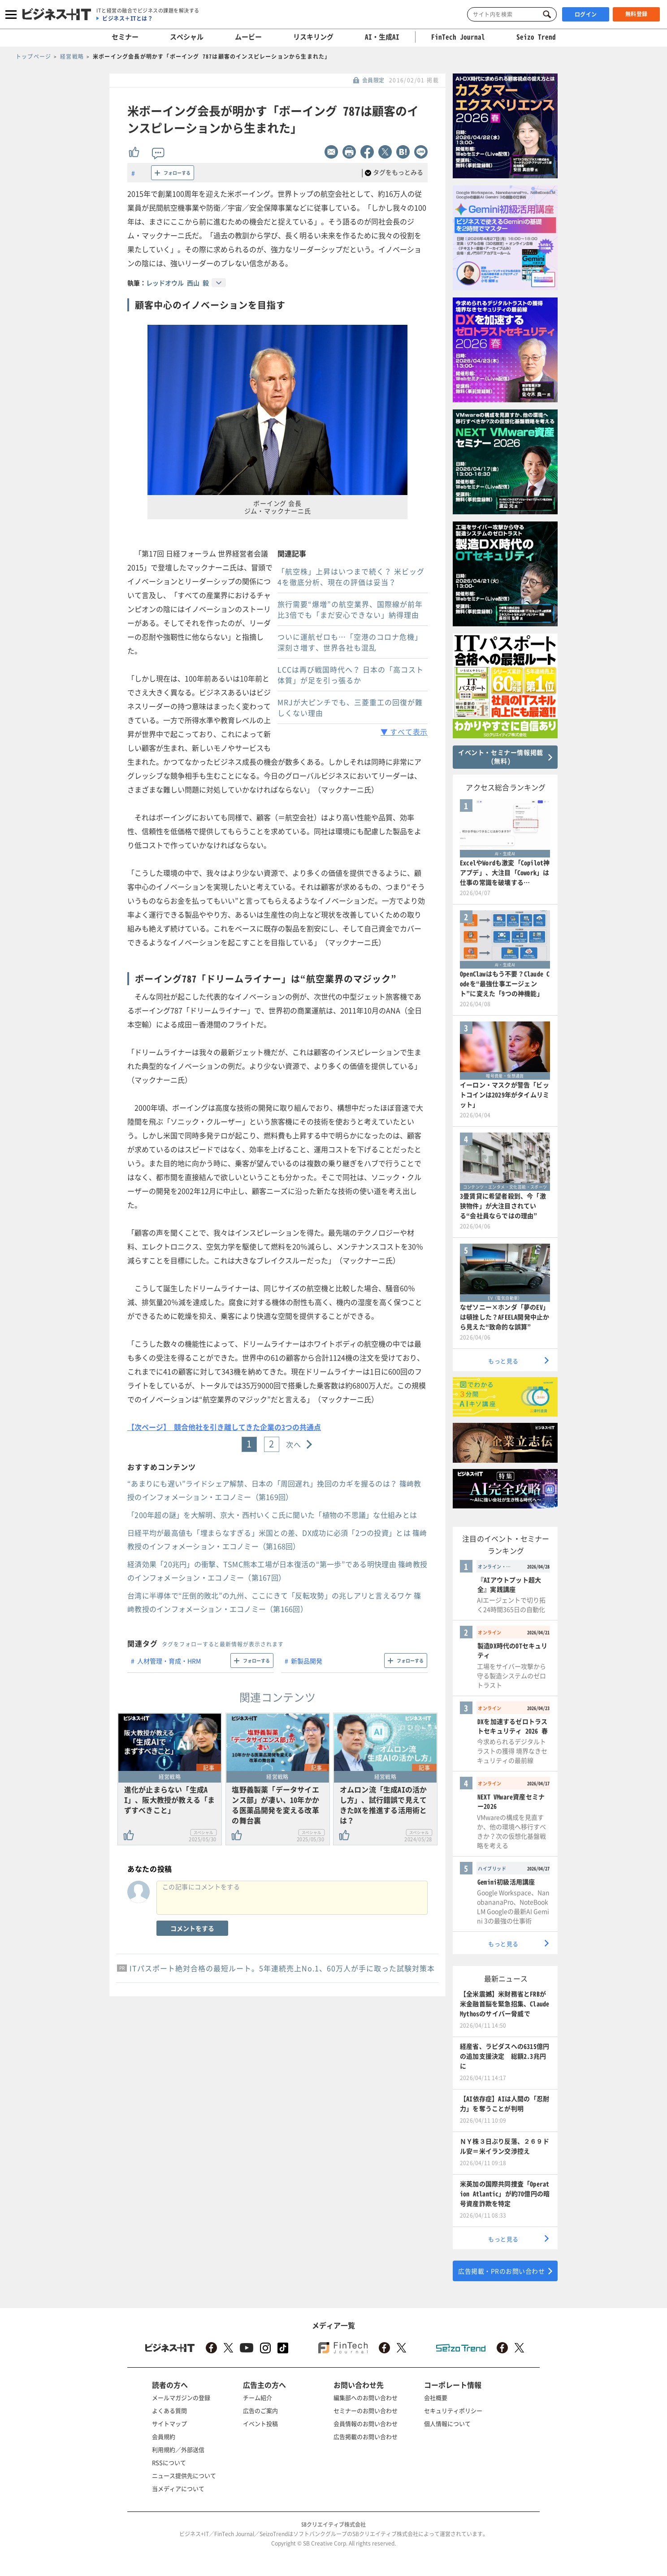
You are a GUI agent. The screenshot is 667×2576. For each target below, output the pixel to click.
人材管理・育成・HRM (169, 1660)
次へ (294, 1444)
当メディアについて (178, 2488)
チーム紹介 (257, 2397)
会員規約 (163, 2436)
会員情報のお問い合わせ (366, 2423)
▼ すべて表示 (404, 731)
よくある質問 (169, 2410)
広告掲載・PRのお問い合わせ (501, 2270)
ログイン (586, 14)
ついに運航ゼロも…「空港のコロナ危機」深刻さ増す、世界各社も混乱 (349, 642)
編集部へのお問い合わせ (366, 2397)
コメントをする (192, 1928)
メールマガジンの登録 (181, 2397)
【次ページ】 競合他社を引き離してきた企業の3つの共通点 (224, 1427)
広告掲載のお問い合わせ (366, 2436)
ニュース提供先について (184, 2475)
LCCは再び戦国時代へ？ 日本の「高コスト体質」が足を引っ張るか (350, 674)
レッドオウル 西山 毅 (177, 282)
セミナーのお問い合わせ (366, 2410)
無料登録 (636, 14)
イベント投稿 (260, 2423)
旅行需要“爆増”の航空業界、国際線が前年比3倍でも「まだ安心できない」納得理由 (350, 609)
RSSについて (169, 2462)
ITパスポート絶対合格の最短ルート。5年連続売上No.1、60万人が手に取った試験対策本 (282, 1968)
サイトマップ (169, 2423)
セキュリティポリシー (453, 2410)
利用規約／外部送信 (178, 2449)
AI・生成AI (382, 37)
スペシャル (187, 37)
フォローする (177, 172)
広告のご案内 (260, 2410)
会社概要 (435, 2397)
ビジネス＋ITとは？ (127, 18)
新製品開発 (306, 1660)
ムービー (248, 37)
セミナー (125, 37)
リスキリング (313, 37)
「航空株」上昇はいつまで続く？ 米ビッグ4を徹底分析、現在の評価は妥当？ (350, 576)
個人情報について (447, 2423)
